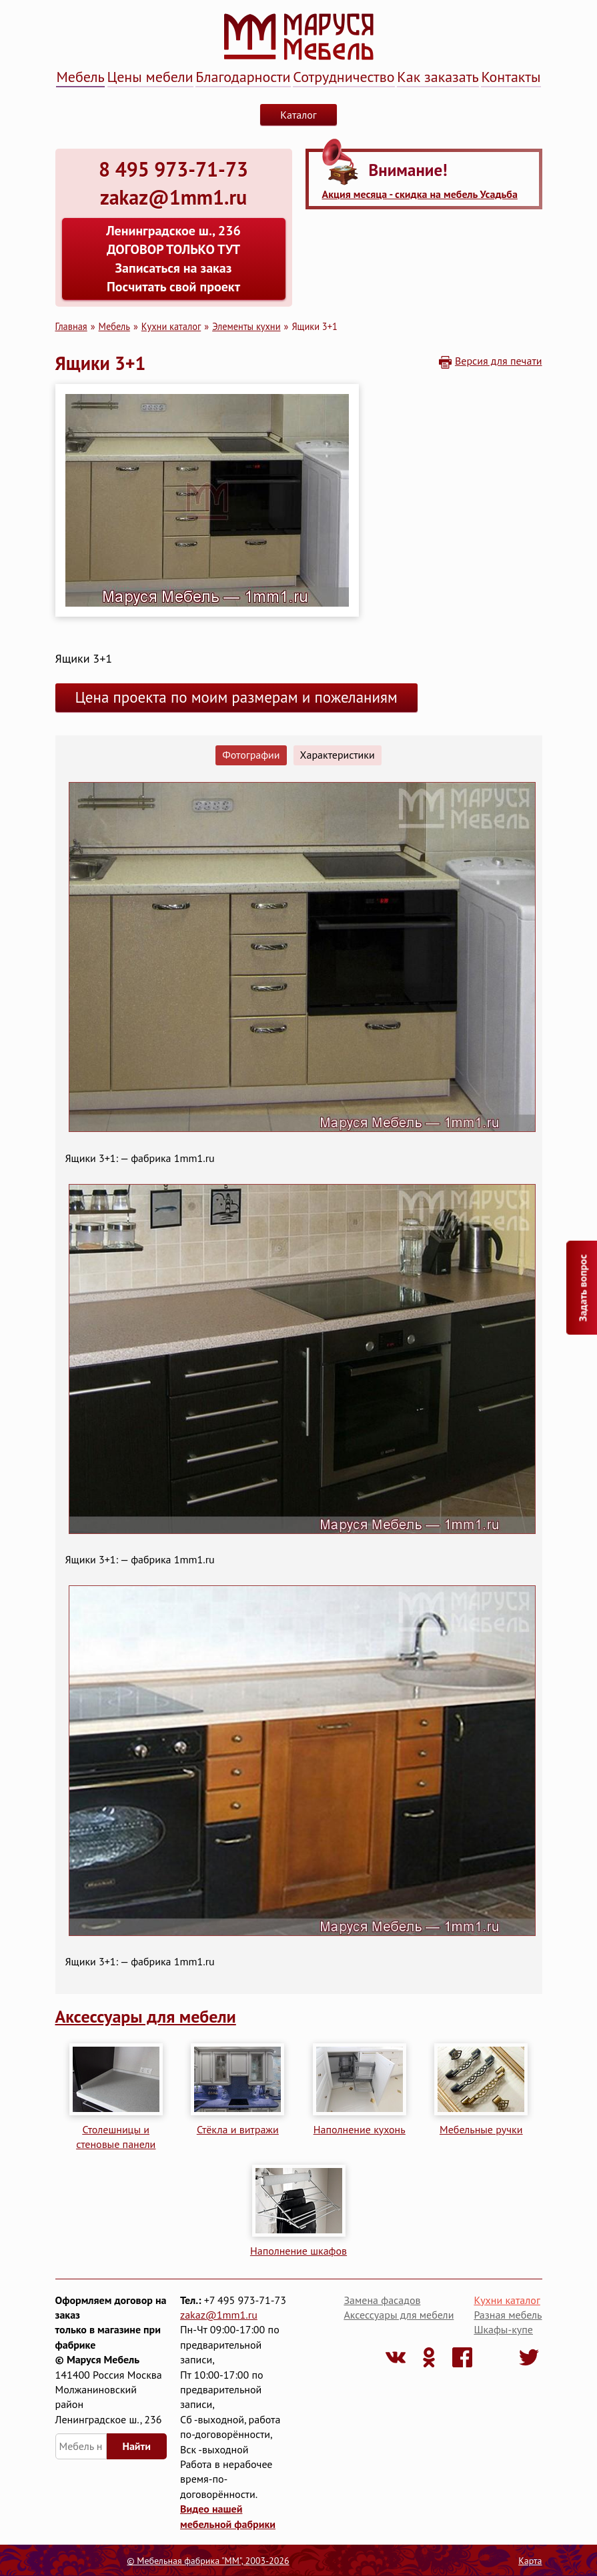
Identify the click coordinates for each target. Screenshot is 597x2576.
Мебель (80, 76)
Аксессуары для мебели (145, 2016)
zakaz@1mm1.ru (218, 2314)
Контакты (510, 76)
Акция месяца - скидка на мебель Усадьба (420, 194)
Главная (71, 326)
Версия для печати (498, 360)
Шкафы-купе (503, 2329)
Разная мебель (508, 2314)
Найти (137, 2446)
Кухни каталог (171, 326)
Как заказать (437, 76)
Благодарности (242, 76)
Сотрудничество (343, 76)
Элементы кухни (246, 326)
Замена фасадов (382, 2300)
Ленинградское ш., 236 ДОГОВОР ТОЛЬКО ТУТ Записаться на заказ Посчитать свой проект (173, 258)
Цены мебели (150, 76)
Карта (530, 2561)
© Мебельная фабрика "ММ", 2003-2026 (208, 2561)
